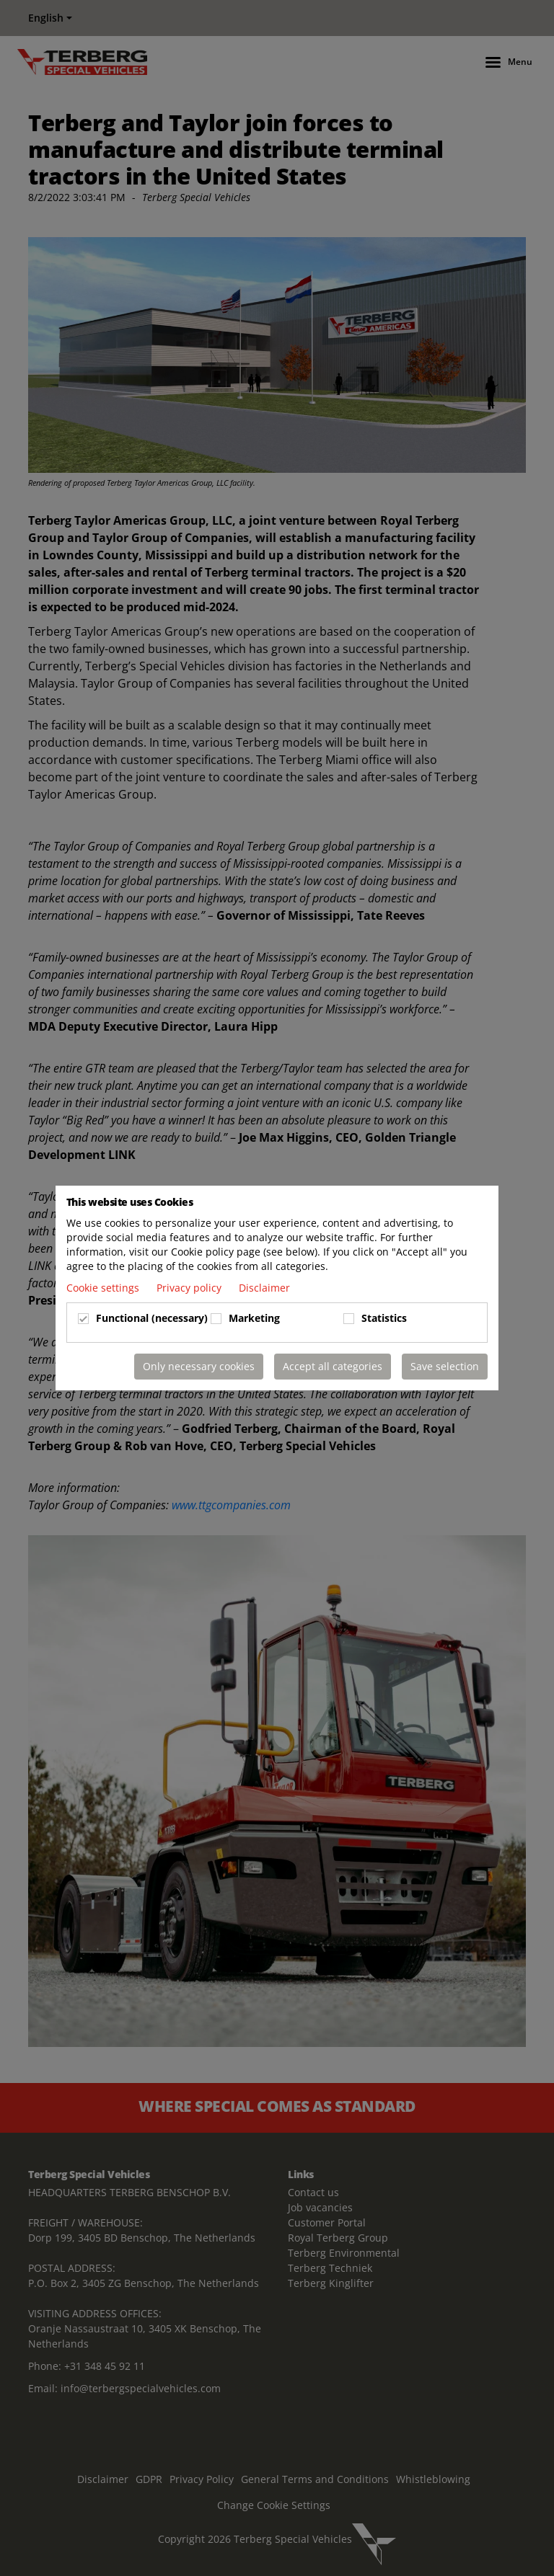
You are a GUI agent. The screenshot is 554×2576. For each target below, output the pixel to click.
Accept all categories (332, 1366)
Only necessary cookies (199, 1366)
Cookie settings (104, 1287)
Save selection (444, 1366)
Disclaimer (264, 1287)
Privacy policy (190, 1287)
